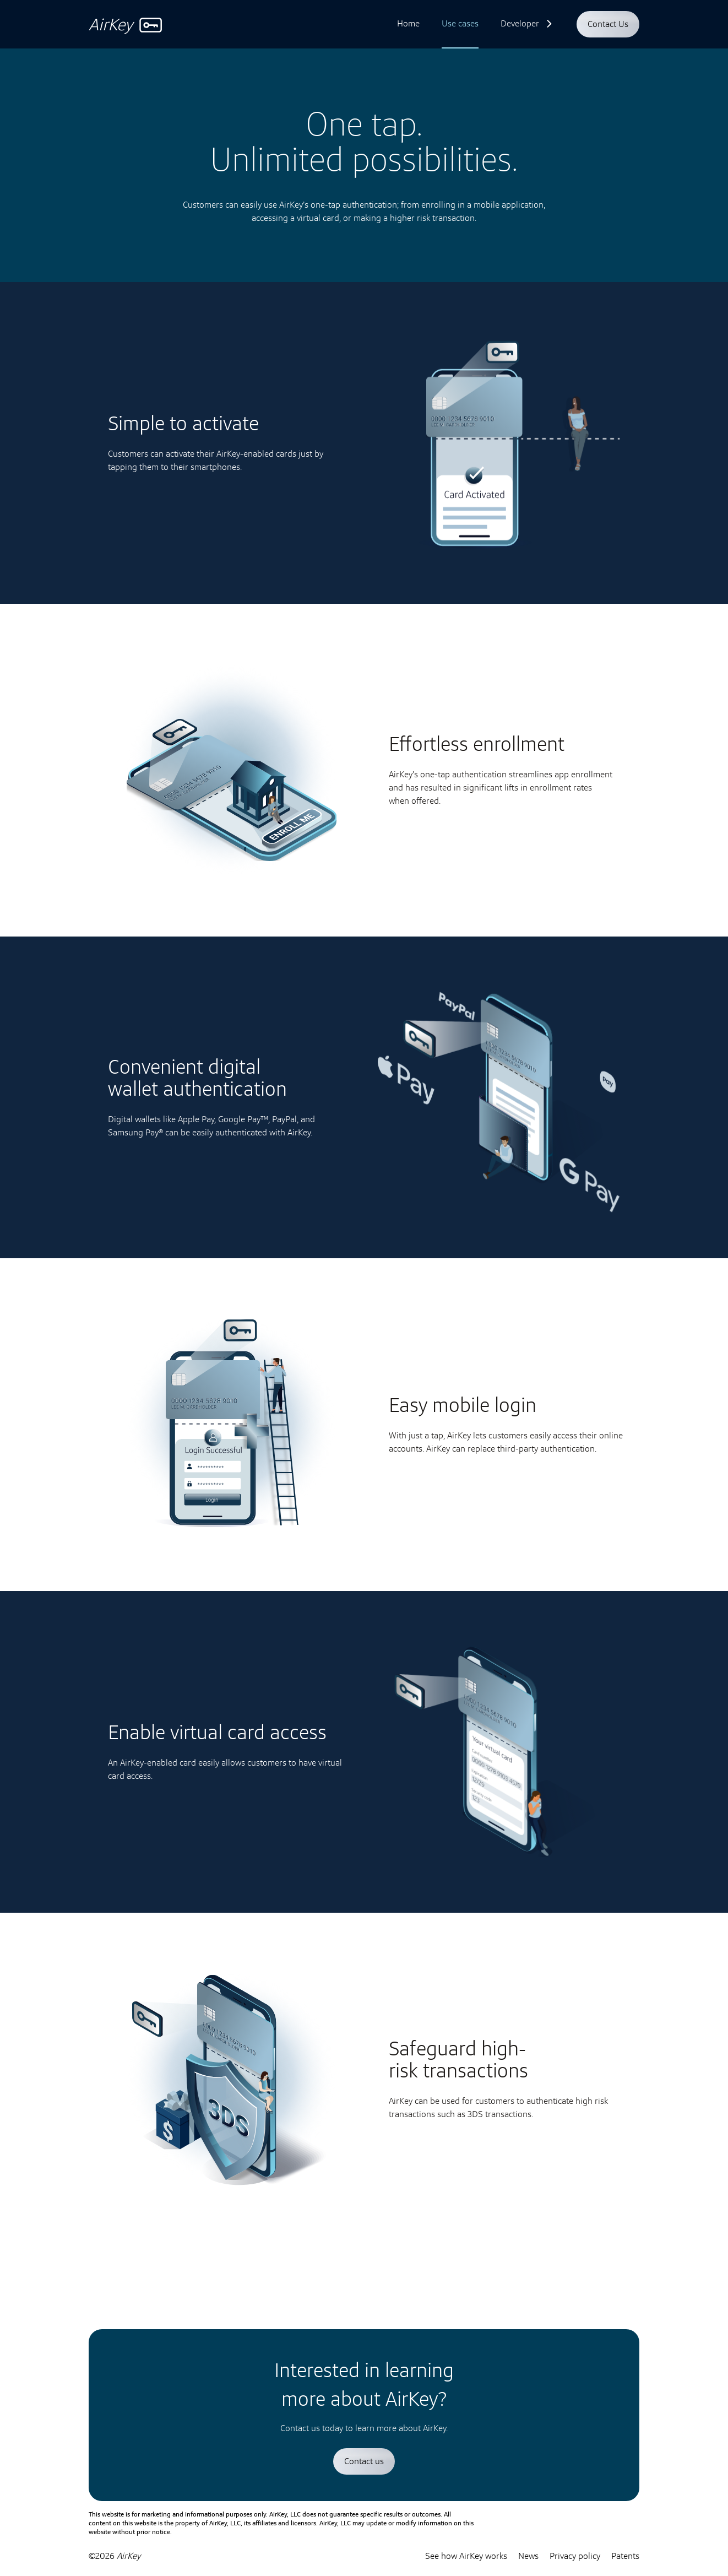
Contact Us (608, 24)
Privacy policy (575, 2556)
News (528, 2556)
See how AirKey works (466, 2556)
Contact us (364, 2461)
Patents (625, 2556)
